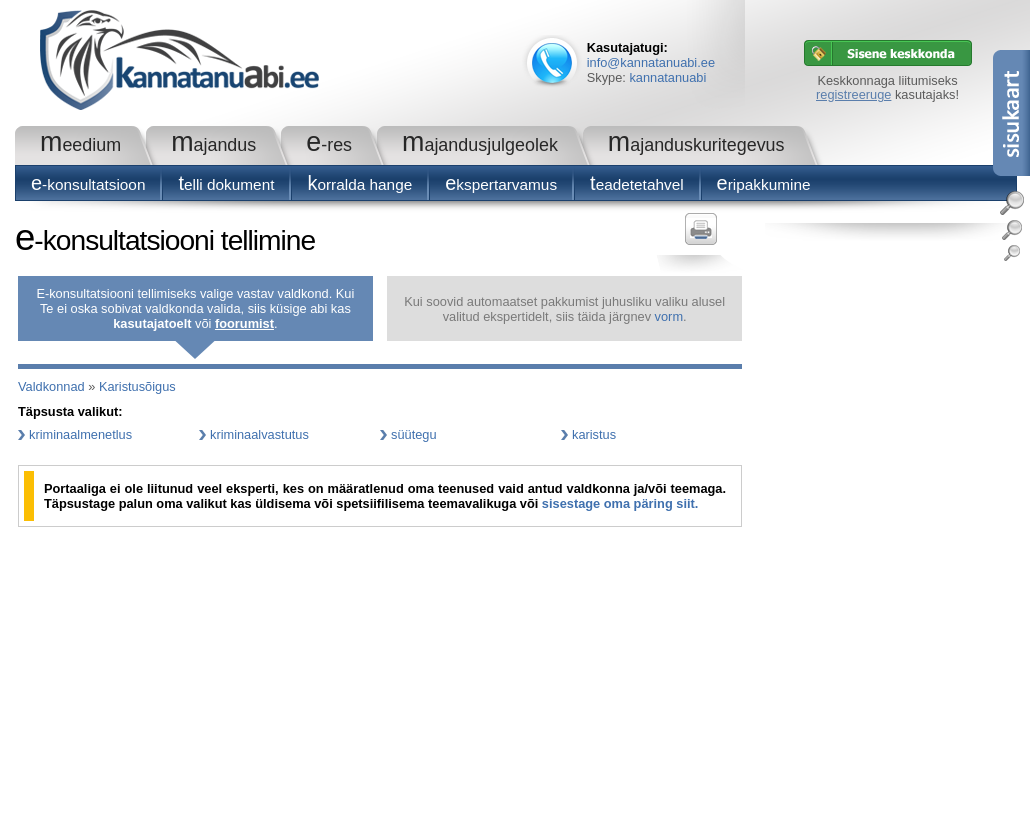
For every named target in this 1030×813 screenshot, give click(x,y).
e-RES (329, 145)
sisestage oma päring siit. (620, 503)
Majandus (213, 145)
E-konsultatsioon (88, 184)
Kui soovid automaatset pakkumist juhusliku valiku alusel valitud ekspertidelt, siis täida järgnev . (564, 309)
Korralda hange (359, 184)
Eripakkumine (764, 184)
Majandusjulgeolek (480, 145)
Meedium (80, 145)
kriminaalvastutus (259, 434)
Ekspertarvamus (501, 184)
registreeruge (853, 94)
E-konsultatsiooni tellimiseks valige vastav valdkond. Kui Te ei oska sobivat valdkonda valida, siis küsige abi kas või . (195, 308)
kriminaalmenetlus (80, 434)
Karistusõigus (137, 386)
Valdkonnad (51, 386)
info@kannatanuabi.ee (651, 62)
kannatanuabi (667, 77)
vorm (669, 316)
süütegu (414, 434)
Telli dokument (226, 184)
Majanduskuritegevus (696, 145)
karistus (594, 434)
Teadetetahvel (637, 184)
